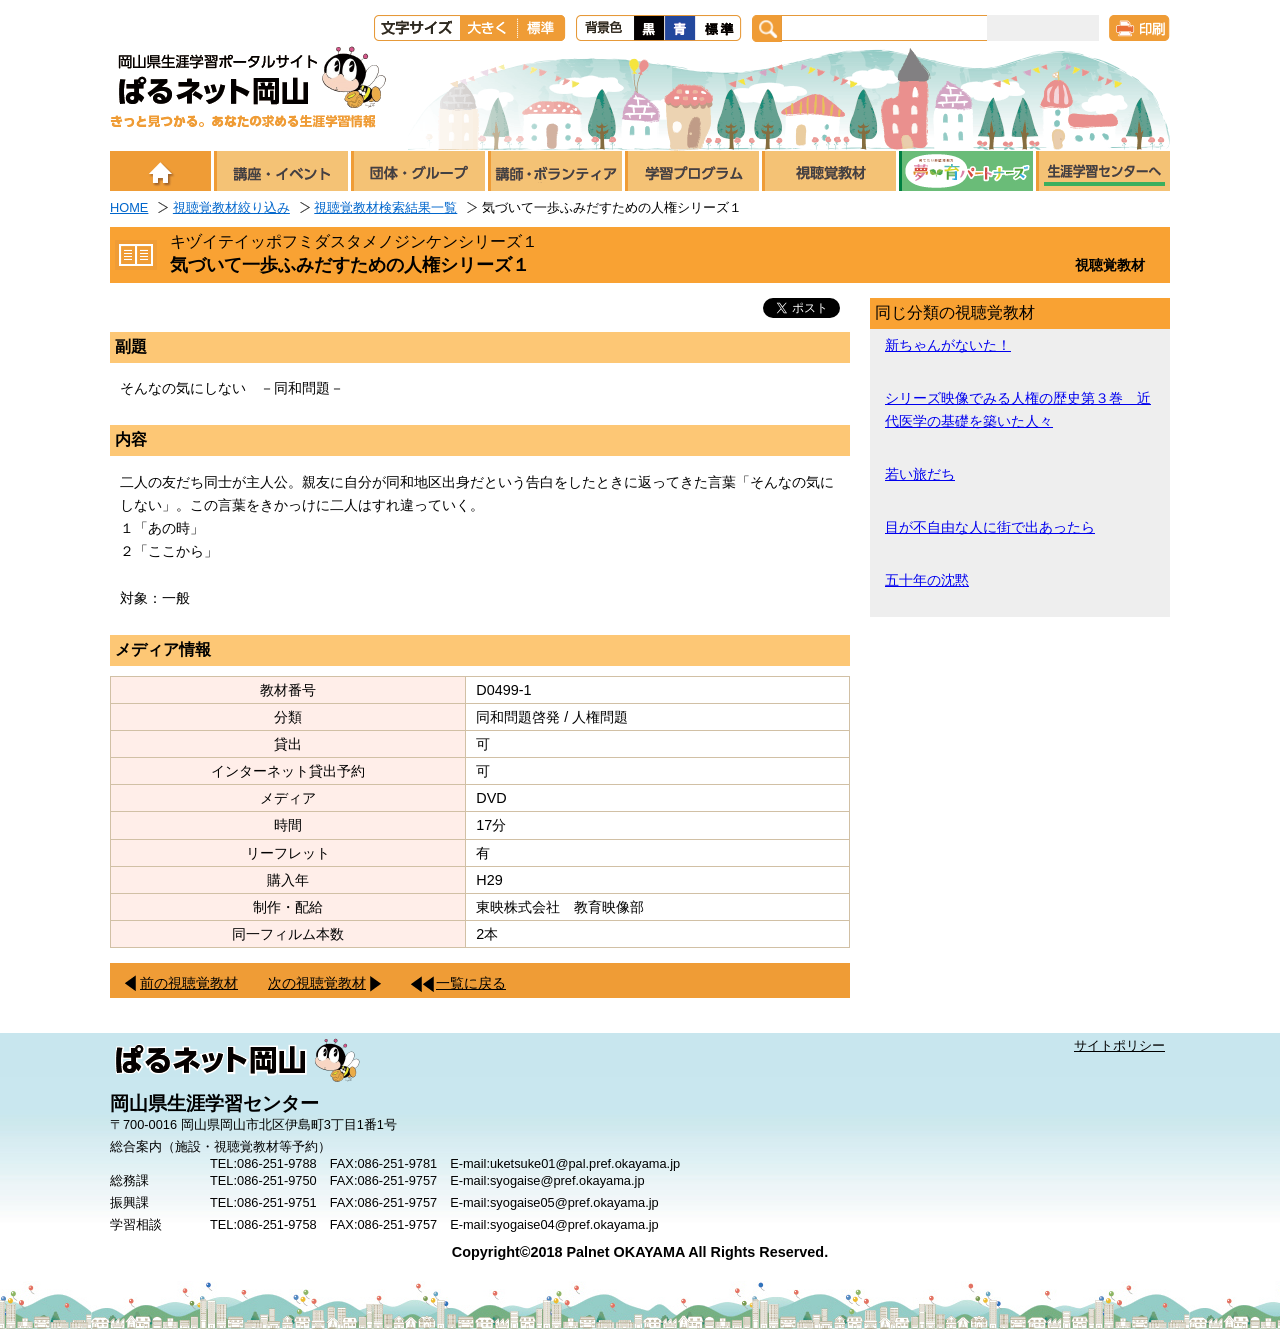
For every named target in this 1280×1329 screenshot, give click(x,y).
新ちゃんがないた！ (948, 345)
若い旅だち (920, 474)
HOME (129, 207)
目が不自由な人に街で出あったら (990, 527)
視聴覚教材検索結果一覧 (385, 207)
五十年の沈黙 (927, 580)
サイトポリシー (1119, 1045)
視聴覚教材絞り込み (231, 207)
